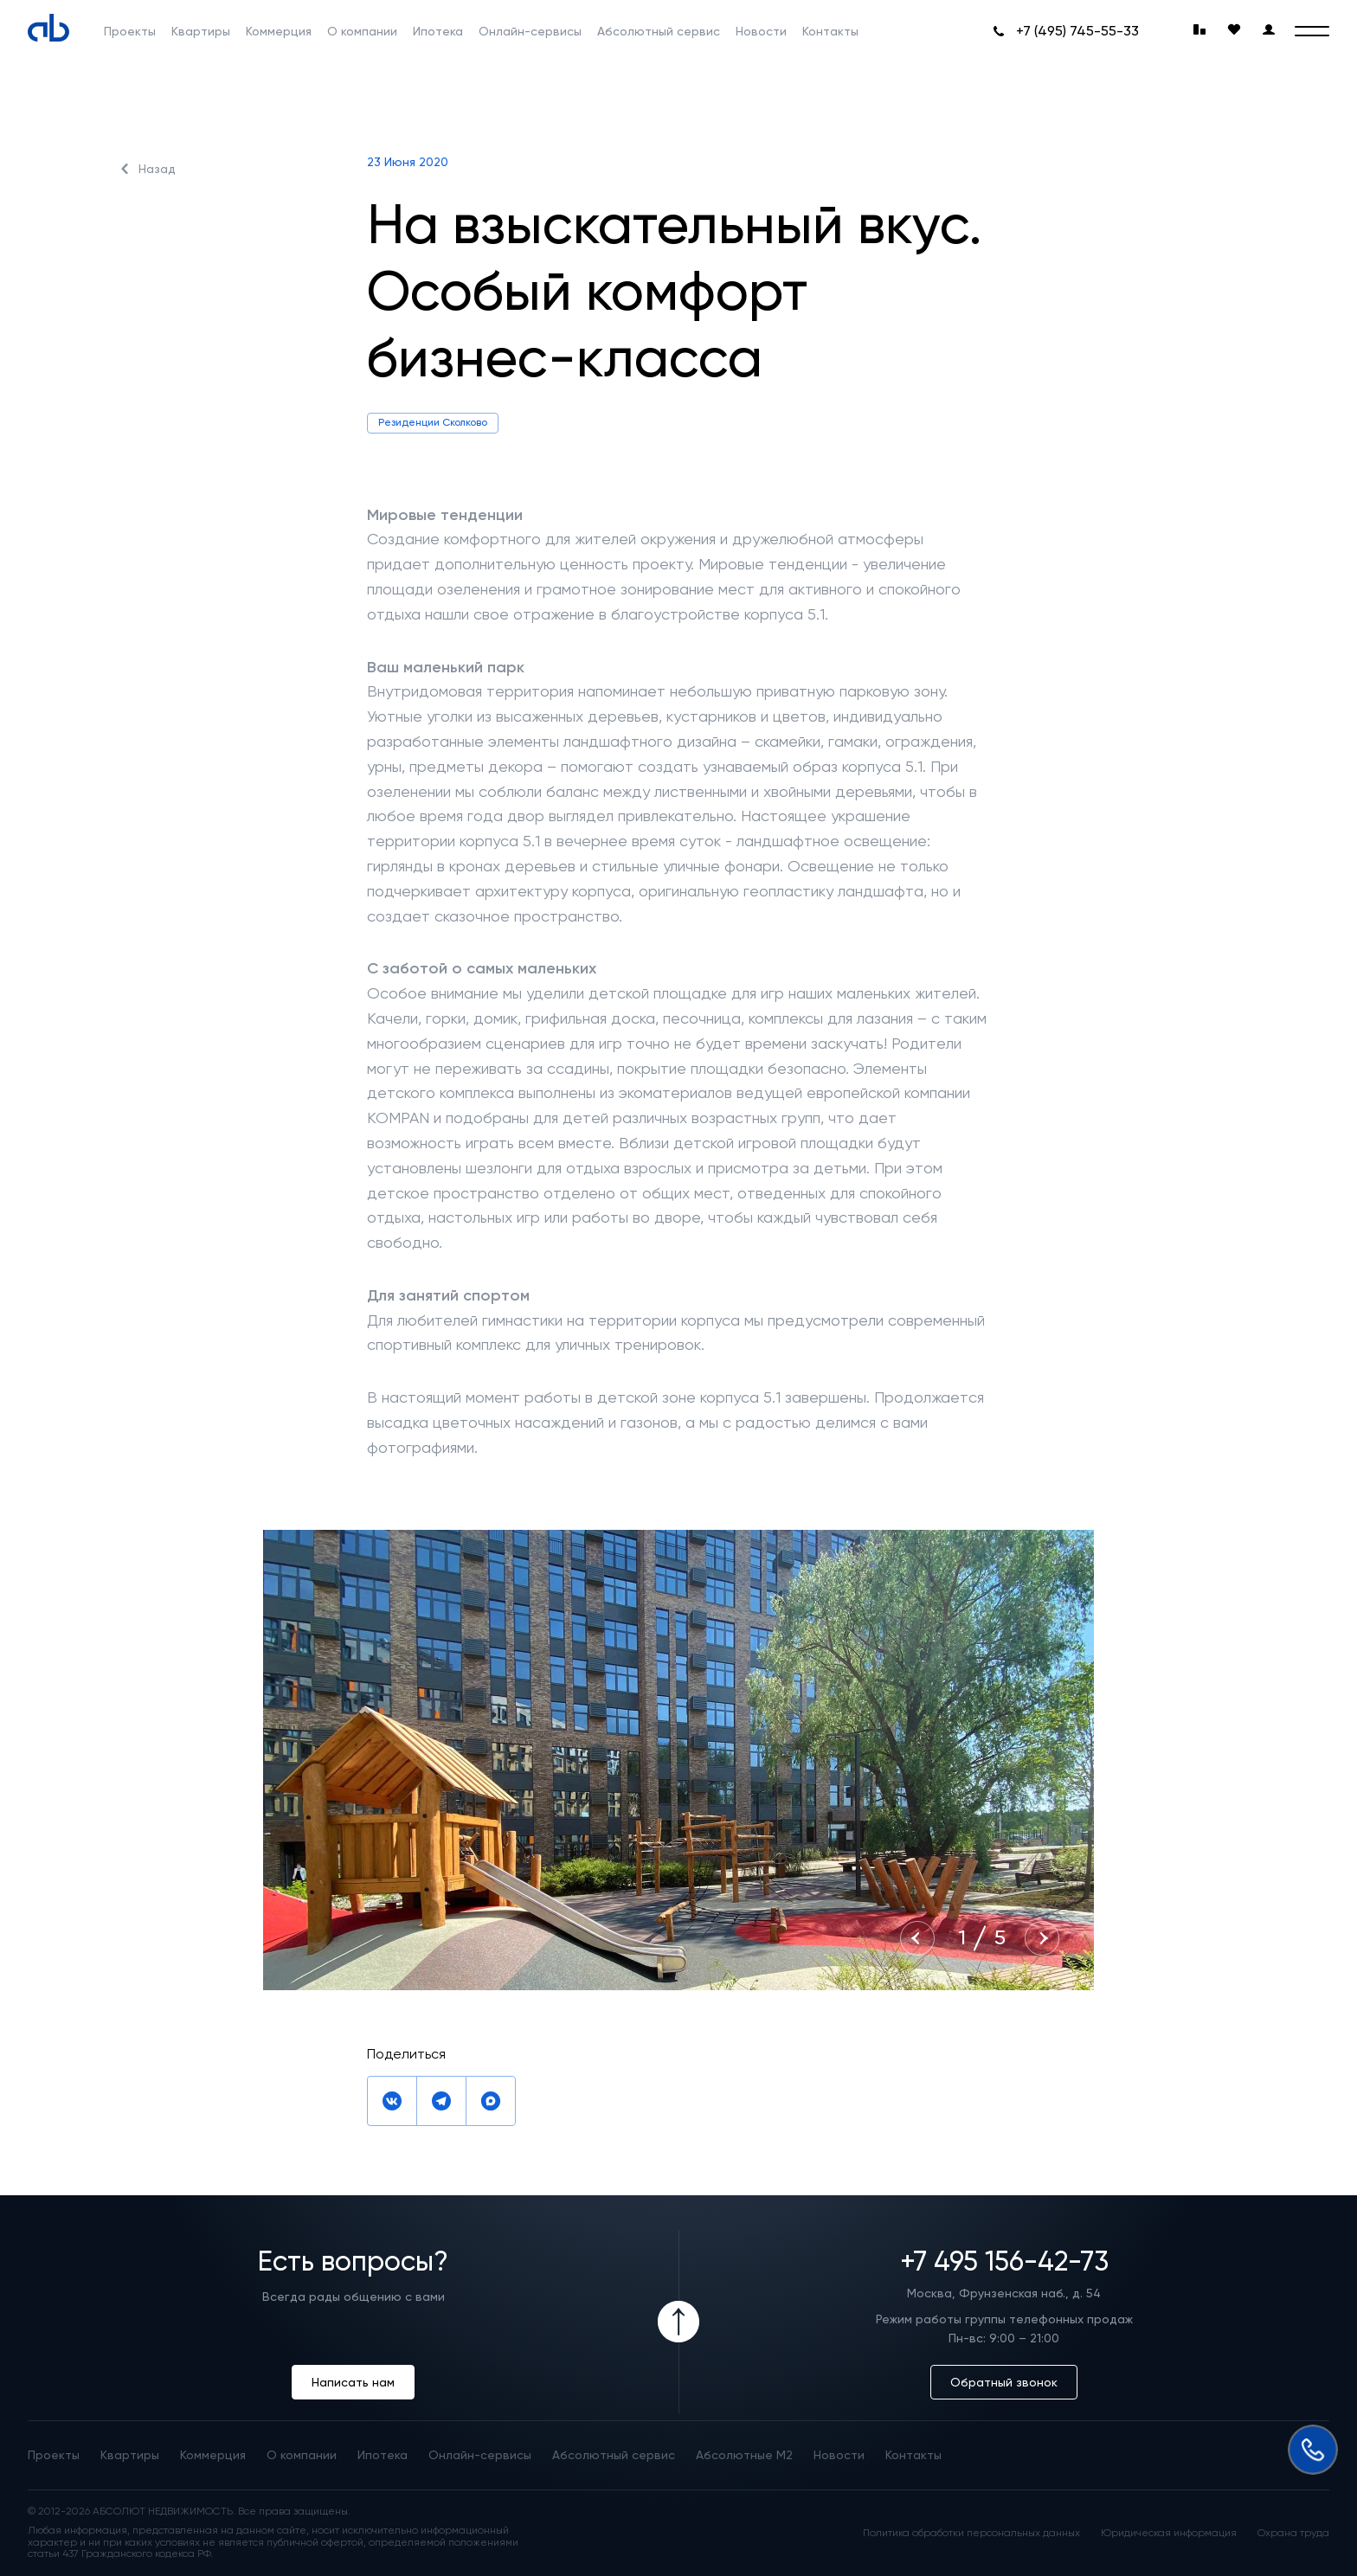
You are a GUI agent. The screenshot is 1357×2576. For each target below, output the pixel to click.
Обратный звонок (1004, 2382)
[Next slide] (1042, 1938)
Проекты (130, 31)
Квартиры (200, 31)
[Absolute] (48, 27)
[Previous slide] (917, 1938)
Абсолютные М (744, 2455)
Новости (761, 31)
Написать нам (353, 2382)
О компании (362, 31)
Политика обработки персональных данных (971, 2533)
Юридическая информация (1169, 2533)
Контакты (830, 31)
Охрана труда (1293, 2533)
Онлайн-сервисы (530, 31)
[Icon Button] (678, 2321)
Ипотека (438, 31)
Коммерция (279, 31)
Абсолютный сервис (658, 31)
